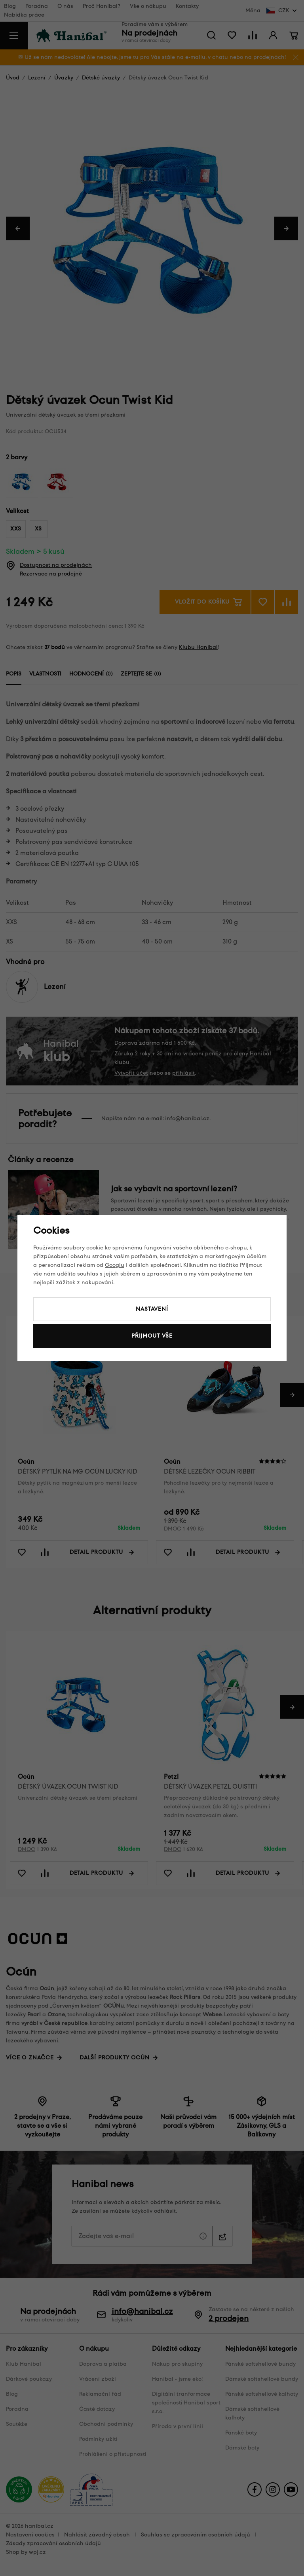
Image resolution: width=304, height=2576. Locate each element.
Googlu (114, 1265)
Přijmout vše (152, 1335)
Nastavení (152, 1309)
